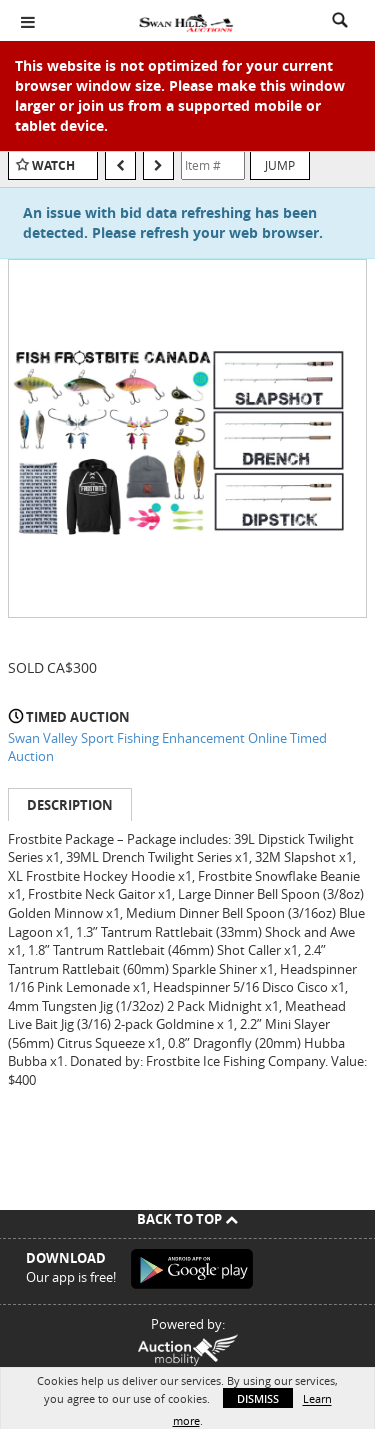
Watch (53, 165)
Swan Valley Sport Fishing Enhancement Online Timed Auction (167, 747)
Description (70, 805)
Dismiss (258, 1398)
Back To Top (187, 1219)
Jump (280, 165)
